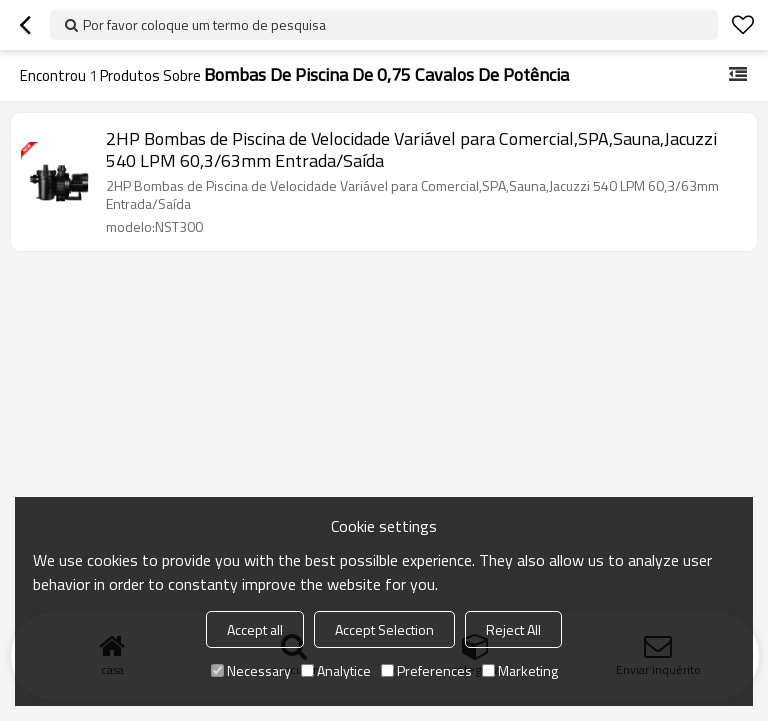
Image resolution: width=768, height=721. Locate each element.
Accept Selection (384, 629)
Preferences (426, 670)
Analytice (336, 670)
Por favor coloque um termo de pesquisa (204, 24)
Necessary (251, 670)
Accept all (255, 629)
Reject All (513, 629)
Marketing (520, 670)
